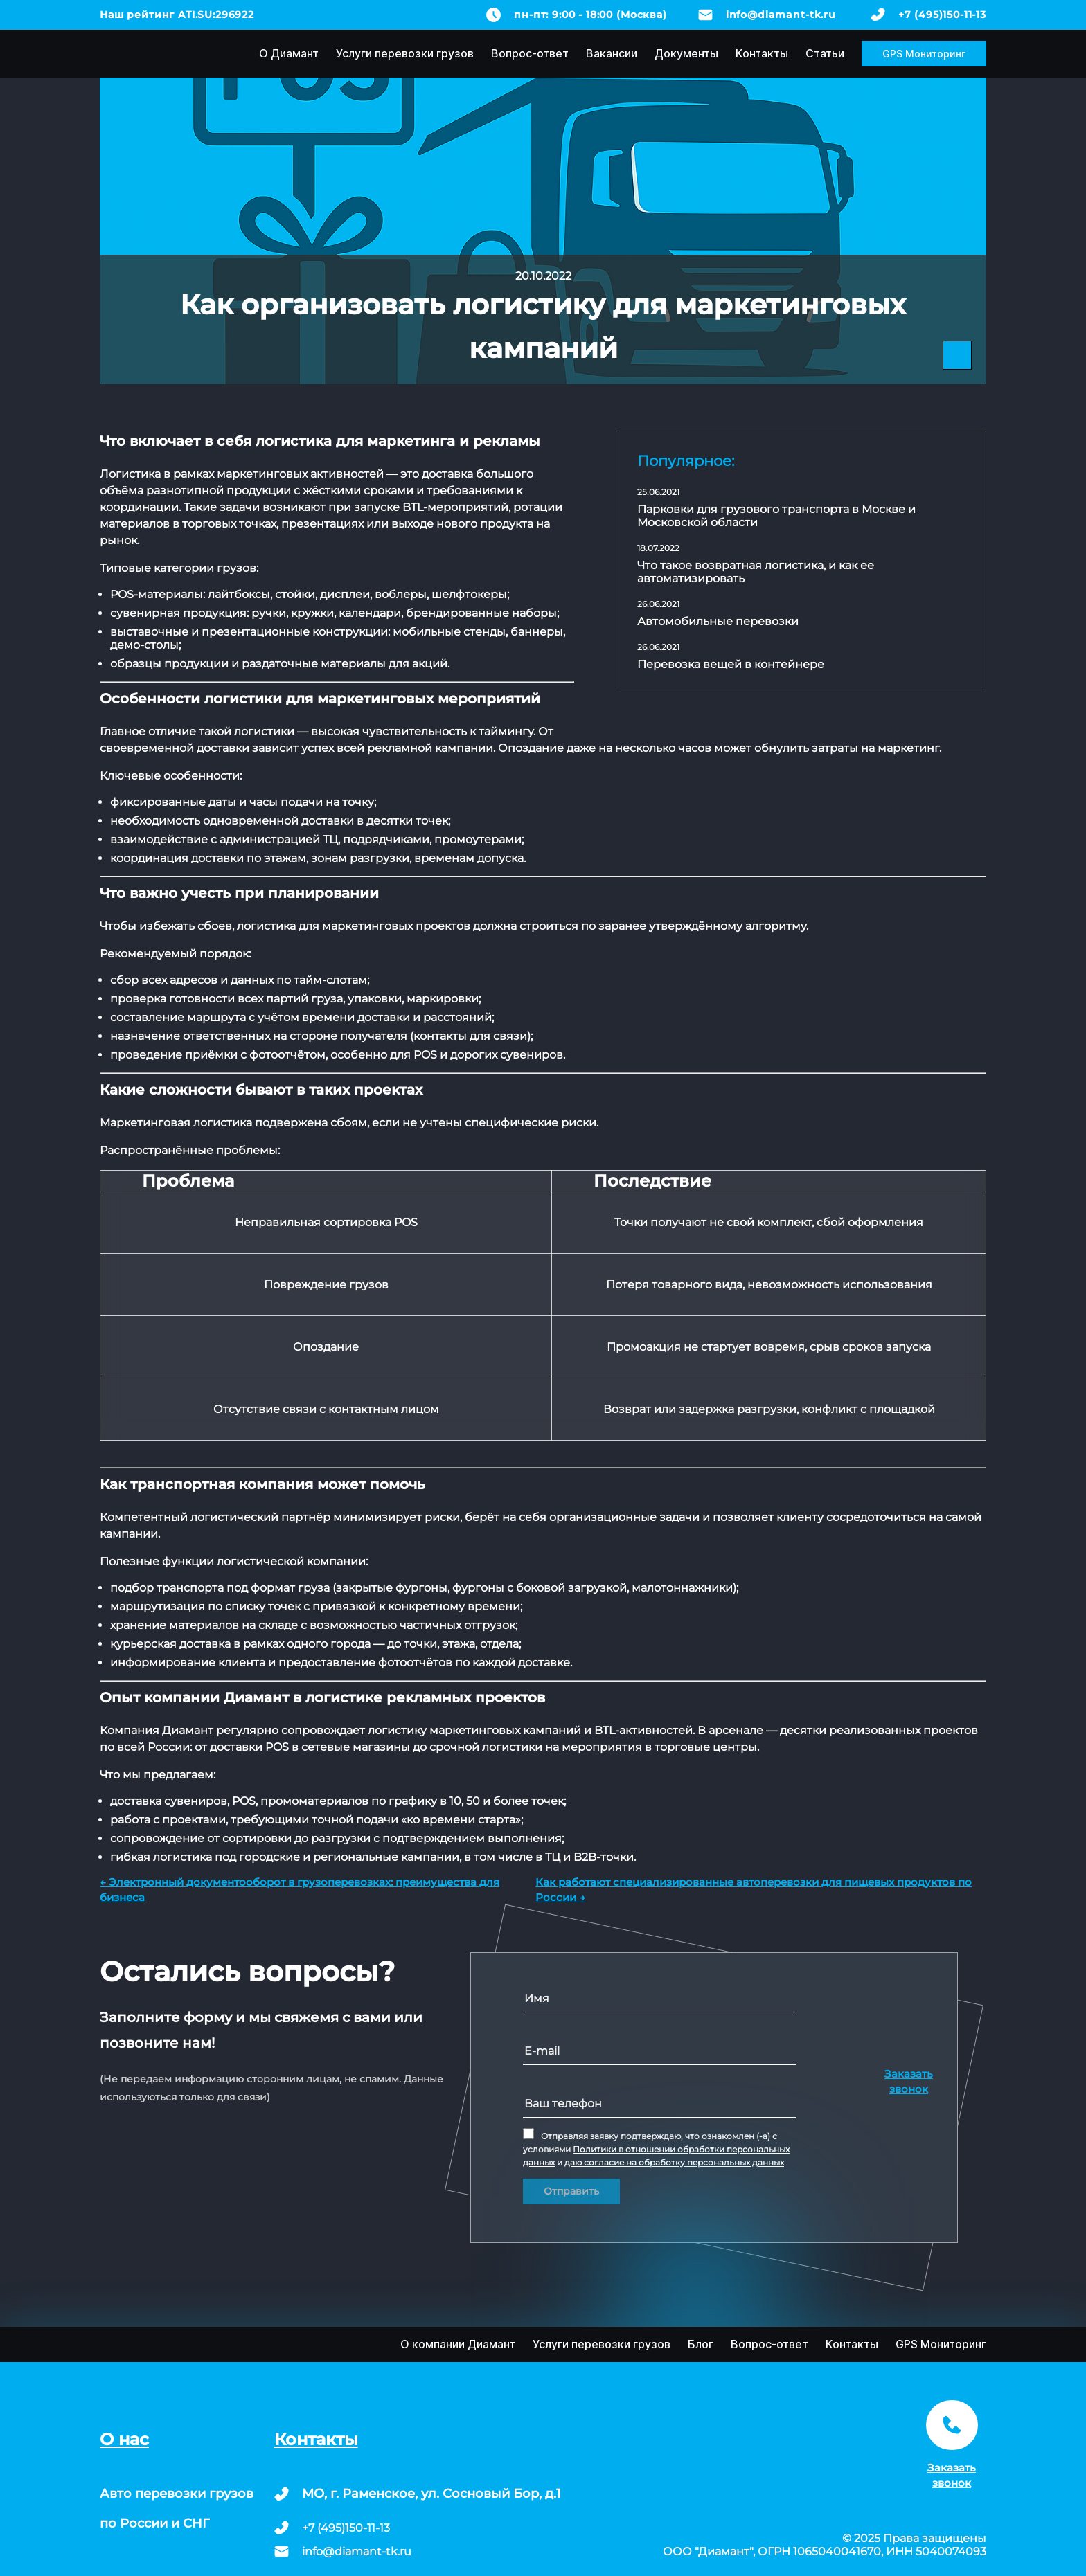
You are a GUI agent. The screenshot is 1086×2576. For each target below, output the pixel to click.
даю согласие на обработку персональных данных (674, 2162)
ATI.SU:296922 (216, 14)
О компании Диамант (457, 2344)
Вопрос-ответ (530, 53)
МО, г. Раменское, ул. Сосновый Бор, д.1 (431, 2493)
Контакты (762, 53)
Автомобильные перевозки (718, 621)
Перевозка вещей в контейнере (730, 664)
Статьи (824, 53)
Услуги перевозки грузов (405, 53)
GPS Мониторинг (923, 54)
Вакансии (611, 53)
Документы (686, 53)
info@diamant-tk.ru (781, 14)
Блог (700, 2344)
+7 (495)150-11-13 (942, 14)
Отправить (571, 2191)
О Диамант (289, 53)
